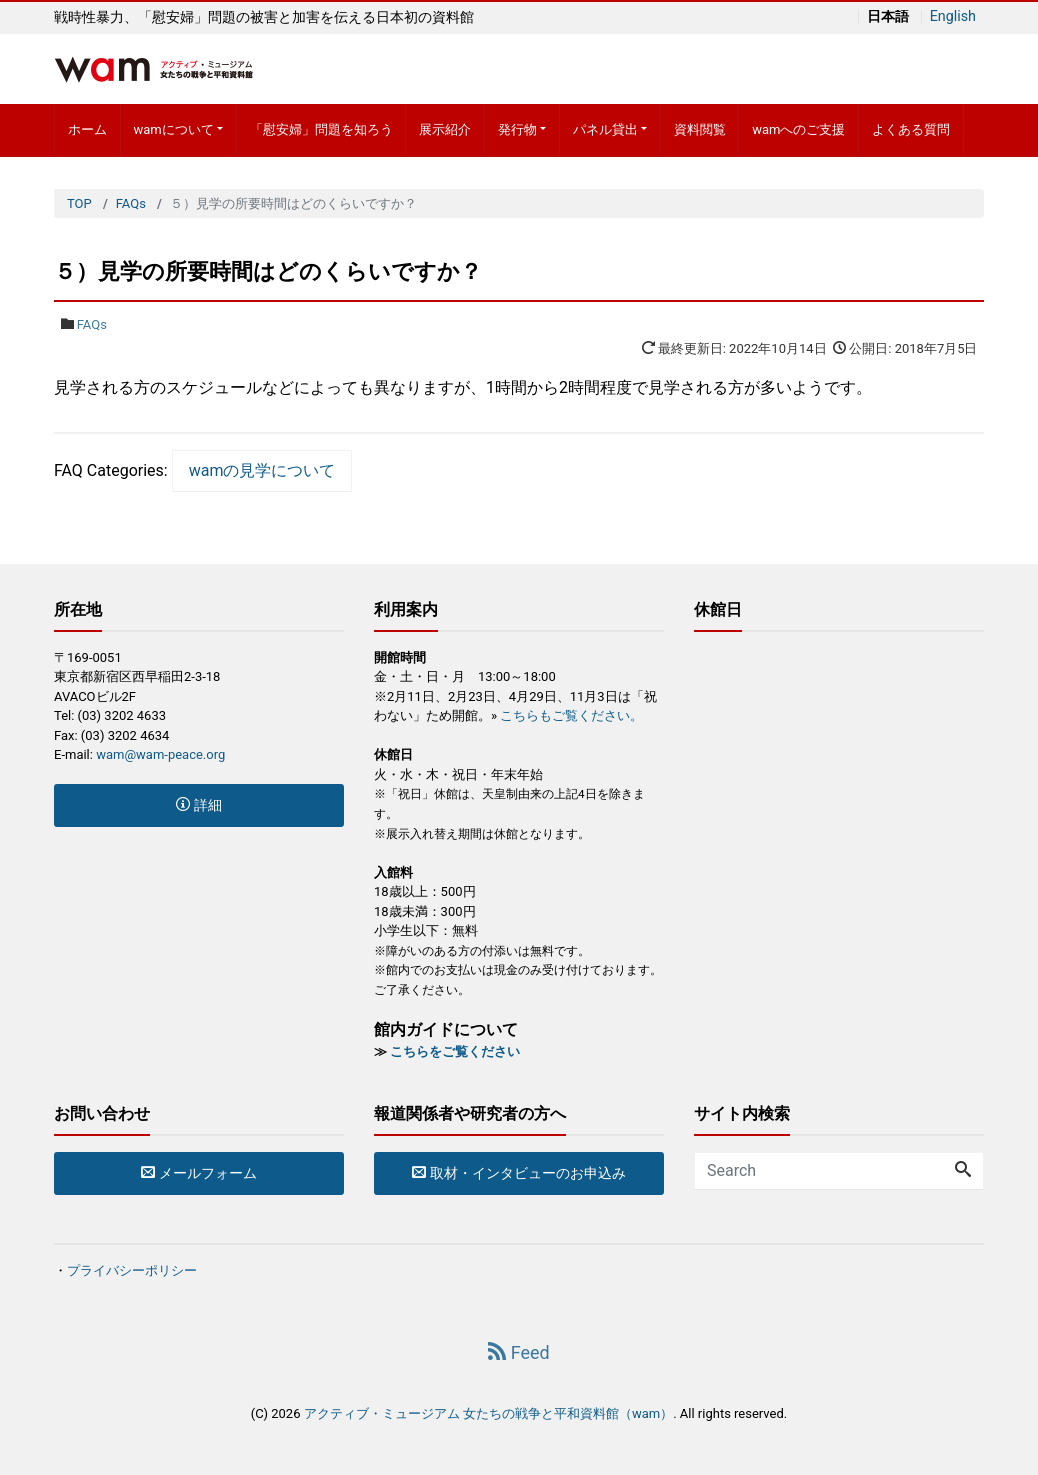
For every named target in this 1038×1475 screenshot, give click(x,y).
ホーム (87, 129)
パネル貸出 (605, 129)
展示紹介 (445, 129)
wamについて (173, 129)
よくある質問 (911, 129)
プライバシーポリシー (132, 1270)
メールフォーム (198, 1173)
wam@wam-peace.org (160, 754)
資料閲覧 (700, 129)
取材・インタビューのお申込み (518, 1173)
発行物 (517, 129)
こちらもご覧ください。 (571, 715)
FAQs (92, 324)
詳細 (198, 805)
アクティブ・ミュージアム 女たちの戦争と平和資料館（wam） (488, 1413)
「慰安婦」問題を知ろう (321, 129)
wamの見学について (262, 470)
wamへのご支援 (798, 129)
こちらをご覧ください (455, 1051)
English (952, 17)
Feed (518, 1352)
